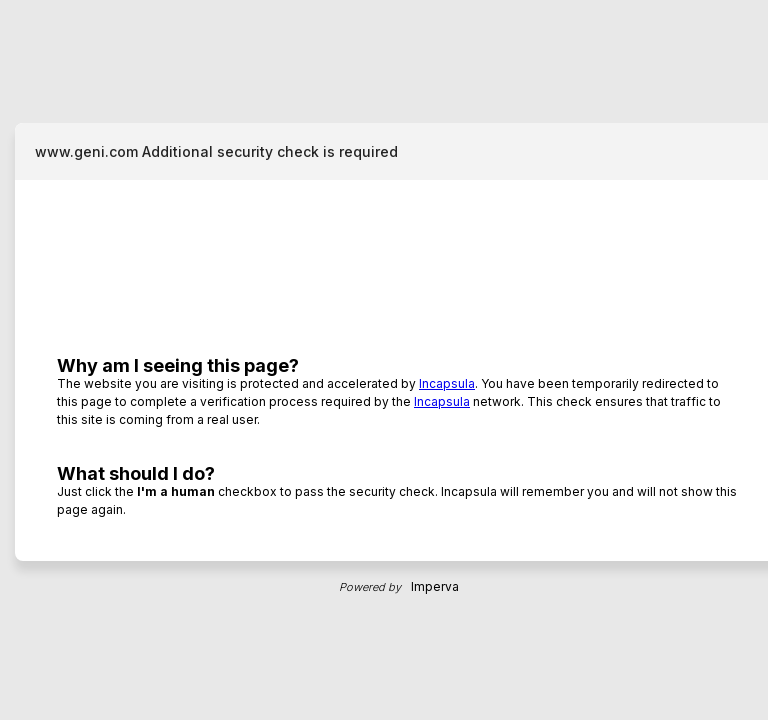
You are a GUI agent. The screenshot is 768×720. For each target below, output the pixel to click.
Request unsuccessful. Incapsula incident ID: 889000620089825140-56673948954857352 (384, 360)
